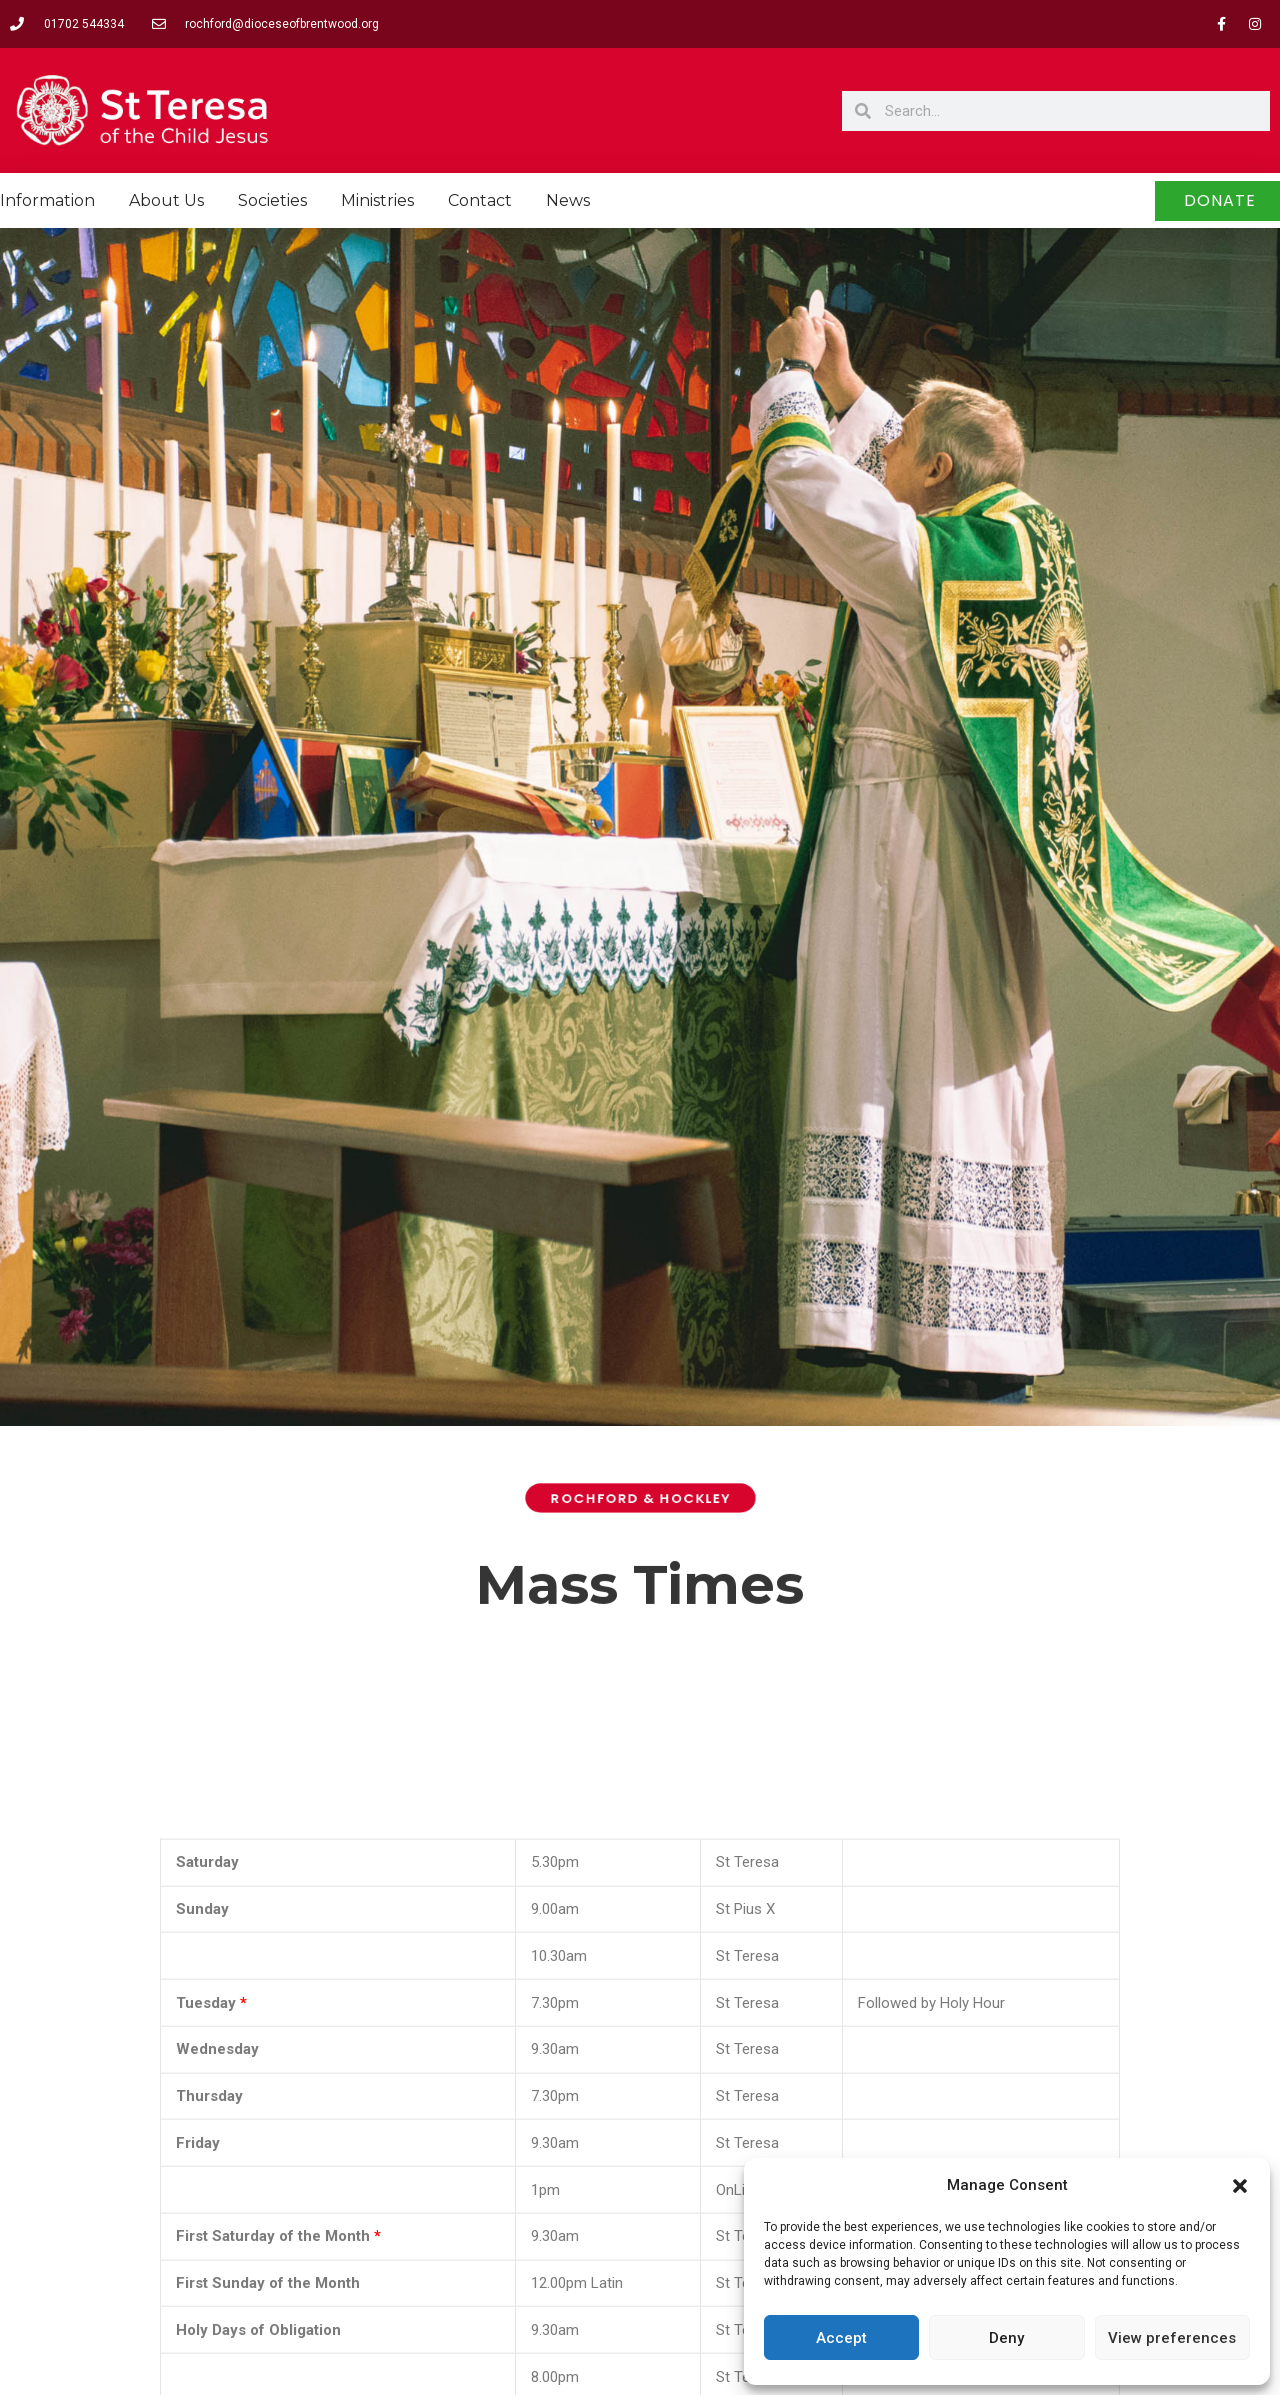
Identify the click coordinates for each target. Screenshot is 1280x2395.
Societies (272, 200)
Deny (1006, 2338)
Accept (841, 2338)
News (568, 200)
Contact (480, 200)
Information (47, 200)
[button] (1240, 2186)
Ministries (377, 200)
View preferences (1172, 2338)
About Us (166, 200)
